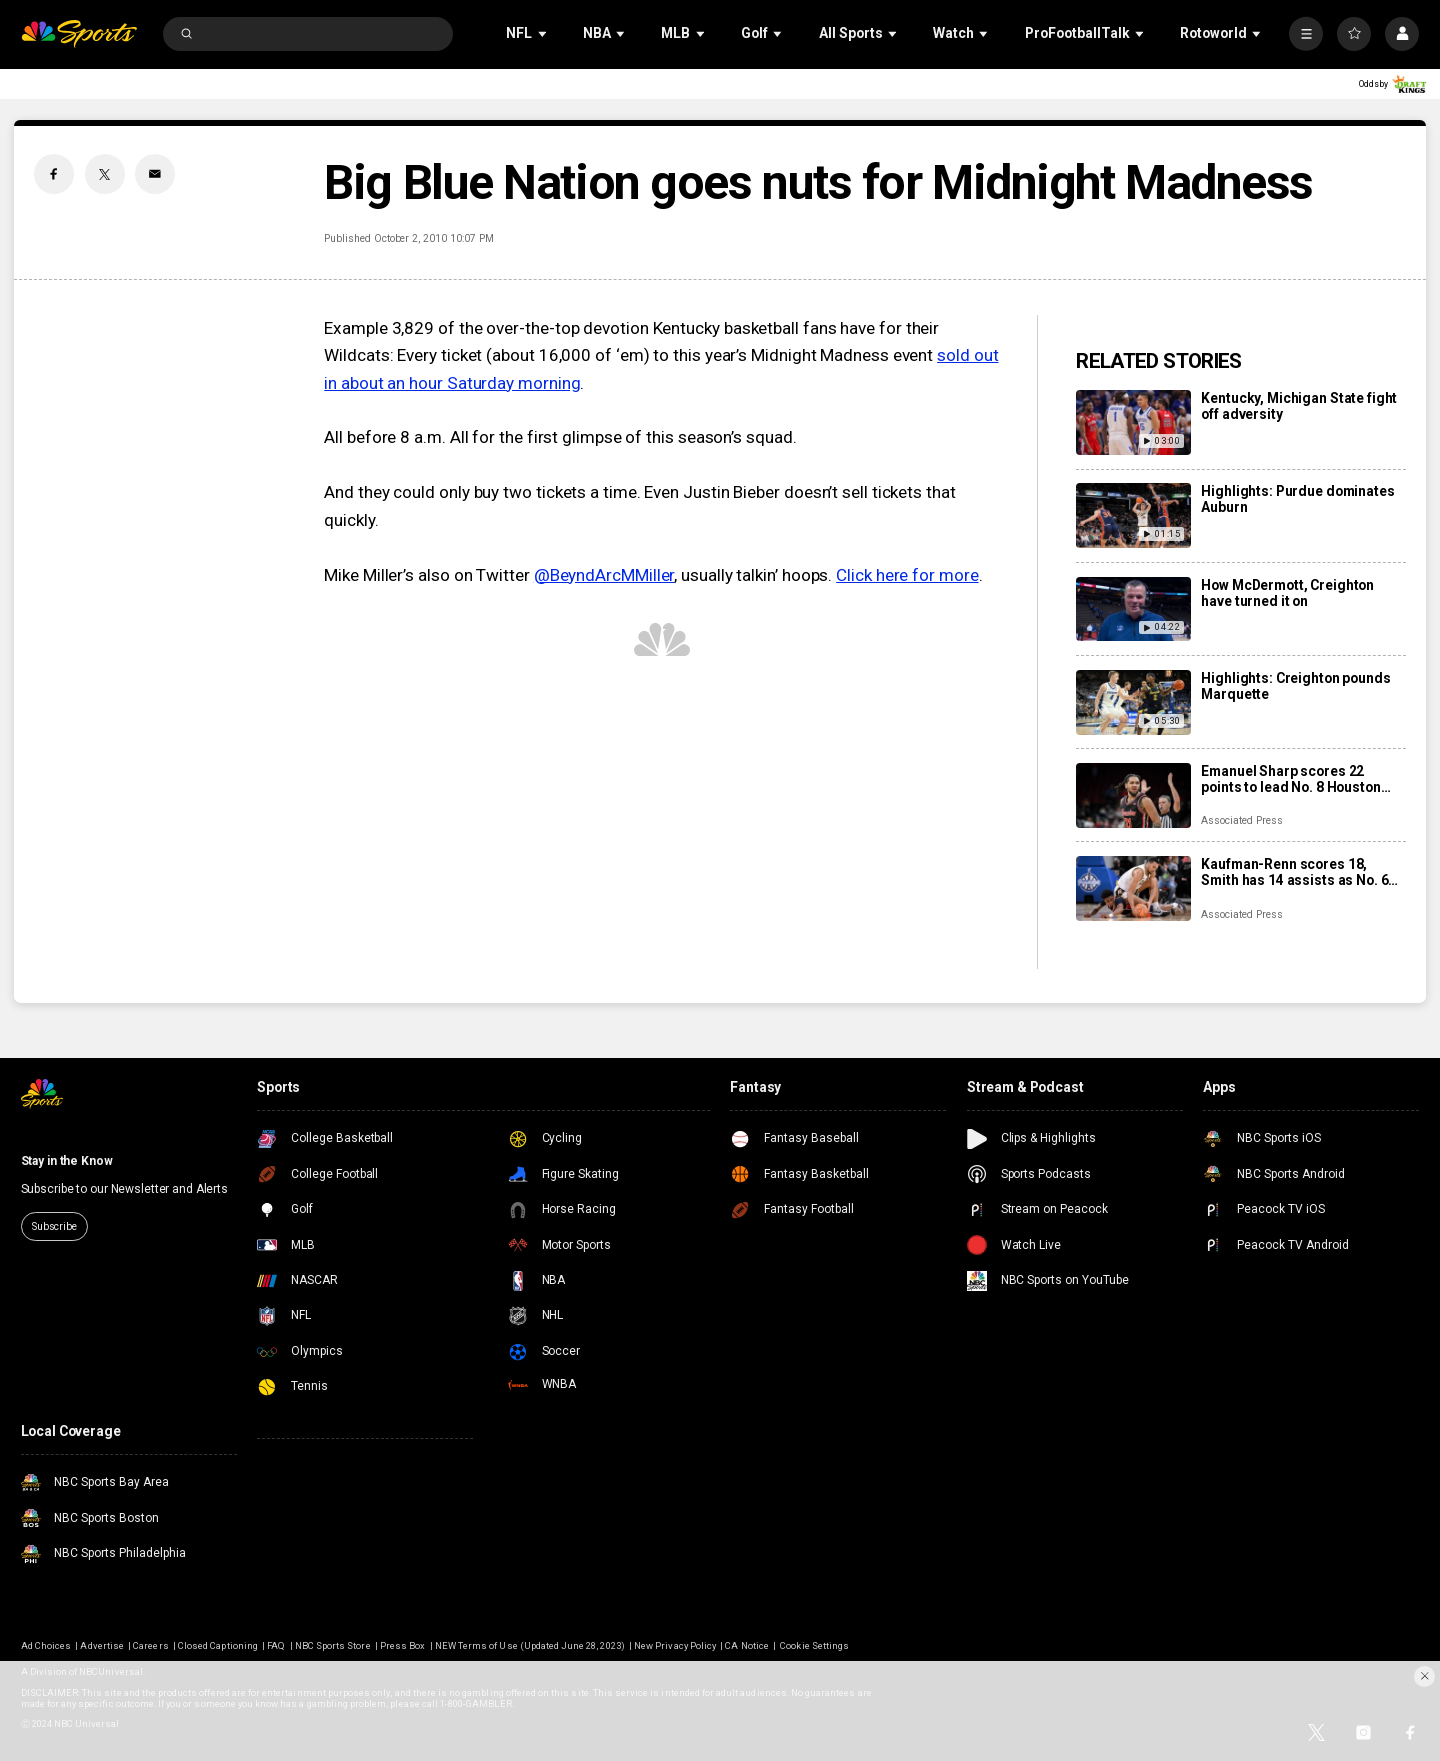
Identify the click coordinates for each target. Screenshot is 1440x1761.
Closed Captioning (218, 1645)
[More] (1306, 34)
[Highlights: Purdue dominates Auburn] (1133, 515)
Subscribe (54, 1226)
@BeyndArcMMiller (604, 575)
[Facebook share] (54, 174)
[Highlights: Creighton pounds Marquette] (1133, 702)
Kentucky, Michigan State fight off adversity (1299, 406)
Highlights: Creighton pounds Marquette (1295, 686)
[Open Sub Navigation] (544, 33)
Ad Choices (46, 1645)
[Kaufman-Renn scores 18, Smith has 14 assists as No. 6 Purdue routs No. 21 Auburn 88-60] (1133, 888)
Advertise (101, 1645)
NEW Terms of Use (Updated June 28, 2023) (530, 1645)
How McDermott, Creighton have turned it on (1287, 593)
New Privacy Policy (675, 1645)
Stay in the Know (67, 1161)
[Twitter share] (105, 174)
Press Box (402, 1645)
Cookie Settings (814, 1645)
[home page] (79, 34)
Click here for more (907, 575)
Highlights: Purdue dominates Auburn (1297, 499)
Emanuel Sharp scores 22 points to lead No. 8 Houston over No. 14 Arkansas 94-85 (1290, 779)
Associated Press (1241, 820)
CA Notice (746, 1645)
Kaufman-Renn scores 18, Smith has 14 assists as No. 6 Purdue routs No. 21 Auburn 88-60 (1301, 872)
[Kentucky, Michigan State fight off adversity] (1133, 422)
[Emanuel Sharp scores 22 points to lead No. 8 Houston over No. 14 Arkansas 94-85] (1133, 795)
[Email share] (155, 174)
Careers (150, 1645)
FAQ (276, 1645)
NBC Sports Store (333, 1645)
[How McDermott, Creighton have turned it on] (1133, 609)
